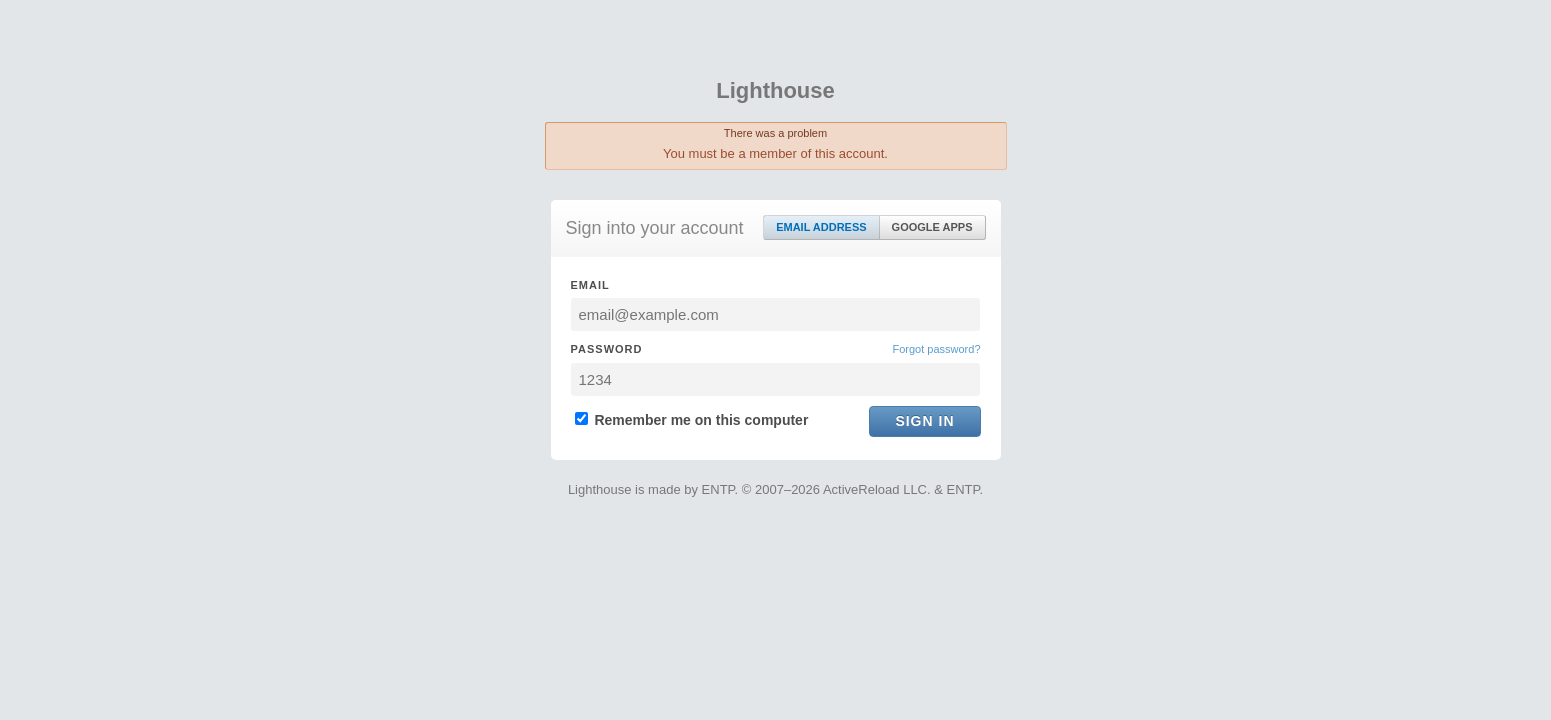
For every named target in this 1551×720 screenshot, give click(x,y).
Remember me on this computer (692, 420)
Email (590, 285)
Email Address (821, 227)
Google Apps (932, 227)
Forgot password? (936, 349)
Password (607, 349)
